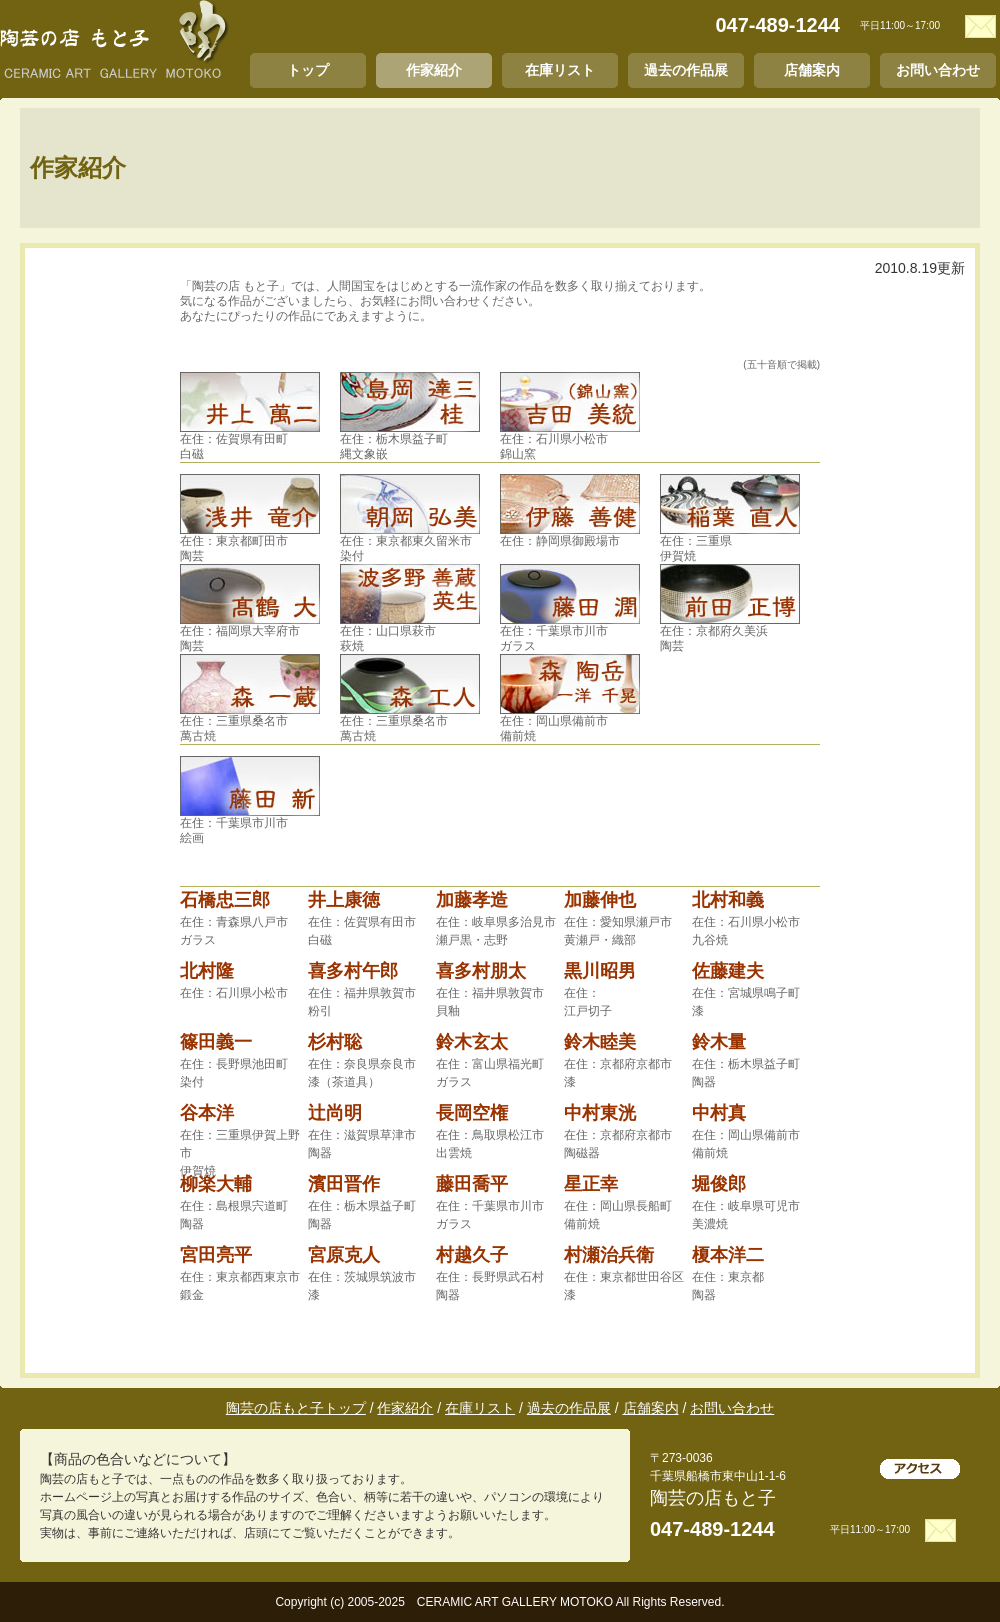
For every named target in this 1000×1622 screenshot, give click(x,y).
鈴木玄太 (472, 1042)
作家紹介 (434, 70)
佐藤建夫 (728, 971)
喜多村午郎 (353, 971)
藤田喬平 (472, 1184)
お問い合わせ (938, 70)
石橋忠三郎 (225, 900)
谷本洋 (207, 1113)
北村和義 (728, 900)
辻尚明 (335, 1113)
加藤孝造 (472, 900)
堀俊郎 (719, 1184)
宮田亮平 (216, 1255)
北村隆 (207, 971)
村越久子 (472, 1255)
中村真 (719, 1113)
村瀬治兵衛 (609, 1255)
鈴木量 (719, 1042)
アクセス (920, 1469)
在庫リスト (560, 70)
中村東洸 (600, 1113)
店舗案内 (812, 70)
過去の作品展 (686, 70)
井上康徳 (344, 900)
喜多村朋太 (481, 971)
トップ (308, 70)
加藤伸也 (600, 900)
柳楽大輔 (216, 1184)
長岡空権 (472, 1113)
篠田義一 (216, 1042)
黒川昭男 (600, 971)
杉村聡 (335, 1042)
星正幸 (591, 1184)
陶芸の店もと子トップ (296, 1408)
